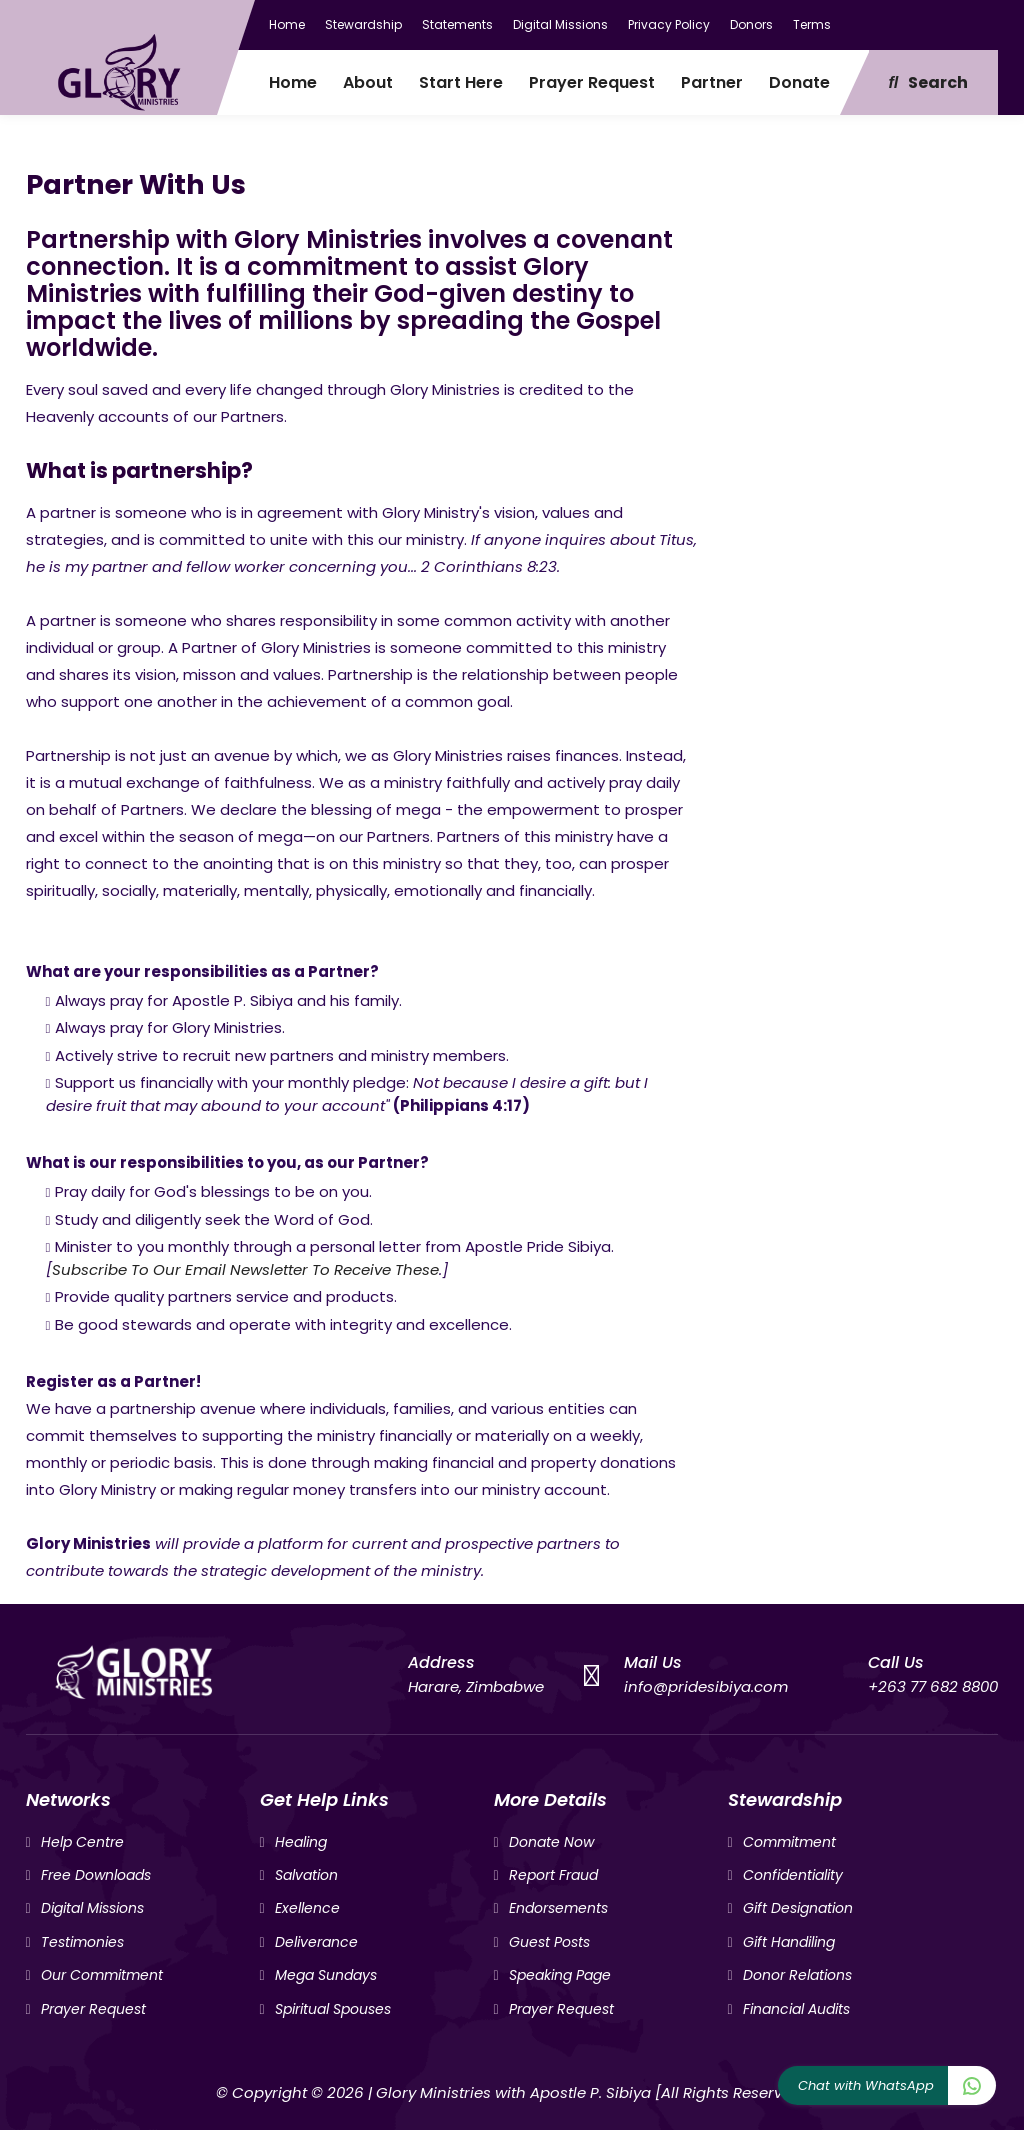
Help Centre (82, 1842)
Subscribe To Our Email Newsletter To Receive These (245, 1269)
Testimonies (82, 1942)
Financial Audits (796, 2009)
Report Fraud (553, 1875)
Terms (812, 24)
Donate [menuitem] (799, 82)
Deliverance (316, 1942)
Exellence (307, 1908)
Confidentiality (793, 1875)
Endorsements (558, 1908)
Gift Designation (798, 1908)
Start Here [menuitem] (461, 82)
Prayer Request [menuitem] (592, 82)
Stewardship (363, 24)
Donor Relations (797, 1975)
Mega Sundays (326, 1975)
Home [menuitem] (293, 82)
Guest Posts (549, 1942)
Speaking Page (560, 1975)
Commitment (789, 1842)
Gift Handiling (789, 1942)
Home (287, 24)
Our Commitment (102, 1975)
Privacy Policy (669, 24)
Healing (301, 1842)
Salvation (306, 1875)
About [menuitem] (368, 82)
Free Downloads (96, 1875)
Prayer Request (93, 2009)
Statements (457, 24)
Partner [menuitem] (712, 82)
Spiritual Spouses (333, 2009)
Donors (751, 24)
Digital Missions (560, 24)
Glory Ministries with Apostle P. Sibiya (513, 2092)
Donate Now (551, 1842)
